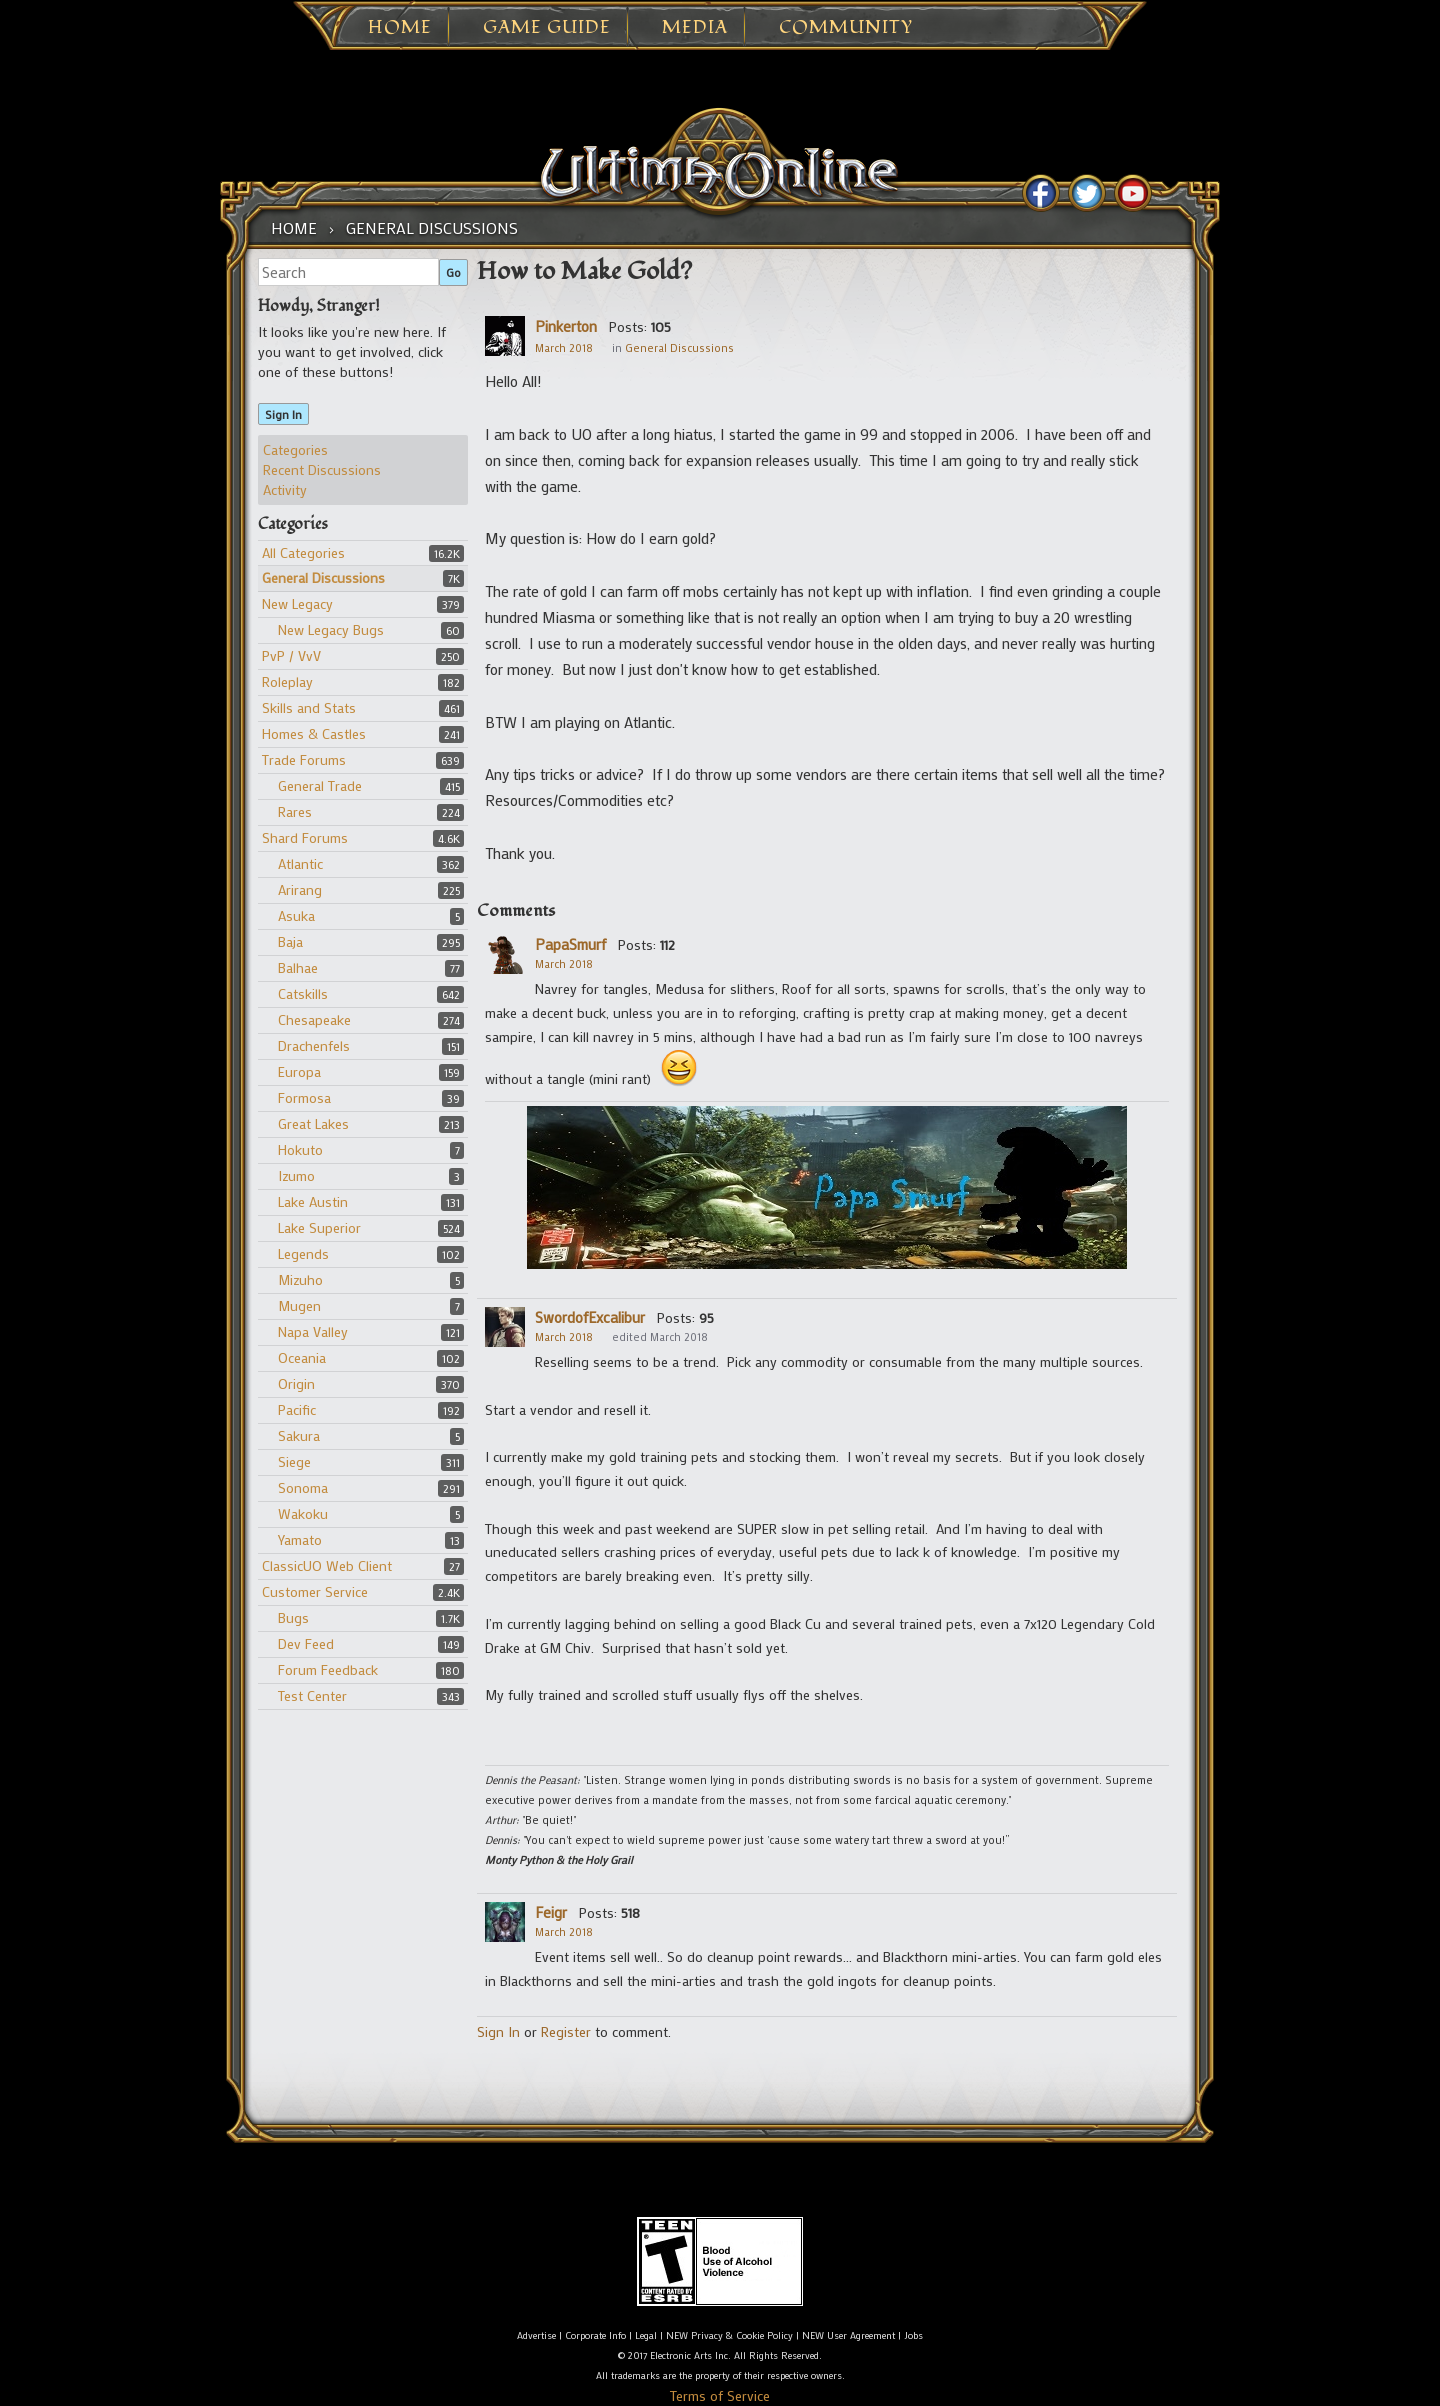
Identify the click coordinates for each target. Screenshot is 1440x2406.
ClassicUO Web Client (327, 1565)
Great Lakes (313, 1123)
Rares (295, 811)
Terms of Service (720, 2395)
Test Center (312, 1695)
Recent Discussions (322, 469)
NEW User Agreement (848, 2335)
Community (846, 28)
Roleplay (287, 681)
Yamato (300, 1539)
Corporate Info (595, 2335)
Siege (294, 1461)
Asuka (296, 915)
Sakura (299, 1435)
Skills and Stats (309, 707)
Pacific (297, 1409)
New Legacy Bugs (331, 629)
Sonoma (303, 1487)
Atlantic (300, 863)
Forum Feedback (328, 1669)
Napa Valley (313, 1331)
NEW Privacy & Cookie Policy (729, 2335)
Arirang (300, 889)
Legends (303, 1253)
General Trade (320, 785)
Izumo (296, 1175)
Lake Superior (319, 1227)
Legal (646, 2335)
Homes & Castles (314, 733)
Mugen (299, 1305)
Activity (285, 489)
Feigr (551, 1912)
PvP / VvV (291, 655)
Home (400, 28)
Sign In (283, 414)
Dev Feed (306, 1643)
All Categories (303, 552)
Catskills (303, 993)
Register (566, 2031)
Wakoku (303, 1513)
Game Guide (547, 28)
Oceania (302, 1357)
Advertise (536, 2335)
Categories (295, 449)
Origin (296, 1383)
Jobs (913, 2335)
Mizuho (300, 1279)
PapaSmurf (570, 944)
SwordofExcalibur (590, 1317)
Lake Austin (313, 1201)
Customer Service (315, 1591)
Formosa (304, 1097)
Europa (299, 1071)
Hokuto (300, 1149)
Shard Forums (305, 837)
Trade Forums (304, 759)
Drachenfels (314, 1045)
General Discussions (323, 577)
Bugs (293, 1617)
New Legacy (297, 603)
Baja (290, 941)
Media (695, 28)
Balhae (298, 967)
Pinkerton (566, 326)
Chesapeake (314, 1019)
